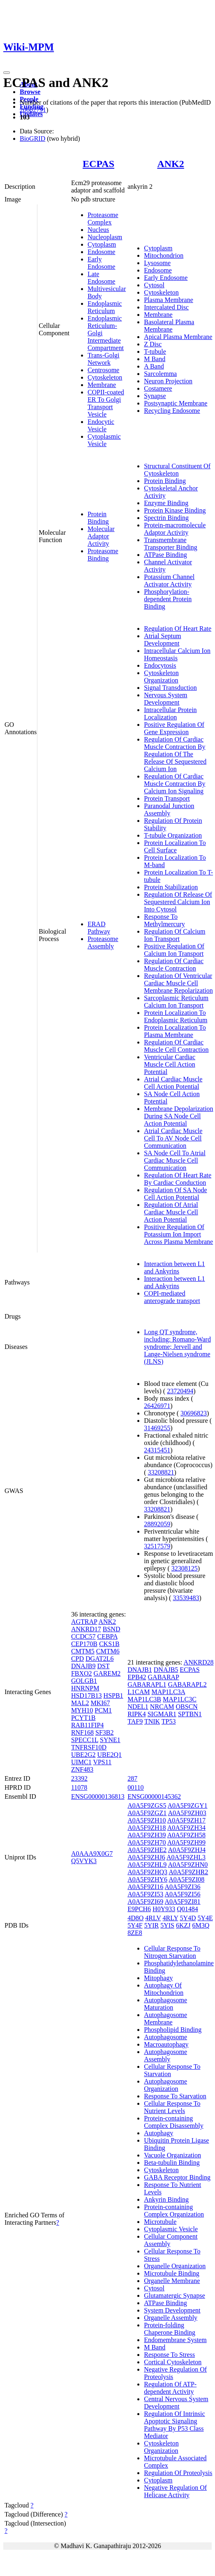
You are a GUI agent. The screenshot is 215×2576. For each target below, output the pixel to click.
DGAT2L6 (99, 1658)
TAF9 (135, 1721)
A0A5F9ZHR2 (188, 1871)
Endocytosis (160, 665)
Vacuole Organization (172, 2155)
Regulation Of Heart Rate (177, 628)
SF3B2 (104, 1732)
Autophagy (158, 2132)
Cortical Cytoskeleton (172, 2361)
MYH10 (82, 1710)
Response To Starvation (175, 2096)
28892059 (157, 1523)
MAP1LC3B (144, 1699)
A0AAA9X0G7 (92, 1853)
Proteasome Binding (103, 554)
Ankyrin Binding (166, 2199)
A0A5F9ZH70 (146, 1842)
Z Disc (153, 344)
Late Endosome (102, 277)
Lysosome (157, 262)
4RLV (153, 1917)
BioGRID (32, 138)
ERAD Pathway (99, 927)
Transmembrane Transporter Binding (170, 543)
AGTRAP (84, 1621)
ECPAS (98, 163)
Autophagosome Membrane (165, 2018)
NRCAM (162, 1706)
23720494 (180, 1391)
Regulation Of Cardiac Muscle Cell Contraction (176, 1046)
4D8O (135, 1917)
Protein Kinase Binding (175, 510)
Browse (30, 91)
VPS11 (102, 1762)
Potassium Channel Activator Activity (169, 580)
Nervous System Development (165, 699)
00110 (135, 1787)
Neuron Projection (168, 381)
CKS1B (109, 1643)
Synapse (155, 395)
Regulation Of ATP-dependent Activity (170, 2388)
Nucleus (98, 229)
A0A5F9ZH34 (186, 1827)
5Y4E (205, 1917)
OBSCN (187, 1706)
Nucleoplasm (105, 237)
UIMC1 (81, 1762)
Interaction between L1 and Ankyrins (174, 1267)
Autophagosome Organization (165, 2085)
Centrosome (103, 369)
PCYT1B (83, 1717)
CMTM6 (108, 1651)
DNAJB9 (83, 1665)
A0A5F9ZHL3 (186, 1857)
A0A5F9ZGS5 (146, 1805)
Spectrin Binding (166, 517)
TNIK (152, 1721)
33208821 (161, 1472)
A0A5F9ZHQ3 (147, 1871)
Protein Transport (167, 798)
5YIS (167, 1925)
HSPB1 (113, 1695)
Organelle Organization (175, 2265)
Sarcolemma (160, 373)
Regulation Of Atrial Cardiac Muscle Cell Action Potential (171, 1212)
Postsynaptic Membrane (175, 403)
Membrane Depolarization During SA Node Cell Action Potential (178, 1116)
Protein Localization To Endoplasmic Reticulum (175, 1016)
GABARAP (163, 1677)
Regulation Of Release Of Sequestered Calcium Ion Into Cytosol (178, 902)
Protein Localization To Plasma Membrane (175, 1031)
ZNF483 (82, 1769)
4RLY (170, 1917)
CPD (77, 1658)
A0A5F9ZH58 (186, 1835)
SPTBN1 (190, 1713)
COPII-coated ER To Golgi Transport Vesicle (106, 403)
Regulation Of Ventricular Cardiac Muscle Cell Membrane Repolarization (178, 983)
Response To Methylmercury (164, 920)
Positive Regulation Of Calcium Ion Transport (174, 950)
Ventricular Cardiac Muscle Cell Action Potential (169, 1064)
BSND (111, 1629)
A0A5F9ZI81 (182, 1901)
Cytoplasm (102, 244)
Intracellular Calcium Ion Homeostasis (177, 654)
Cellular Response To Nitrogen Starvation (172, 1952)
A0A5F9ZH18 (146, 1827)
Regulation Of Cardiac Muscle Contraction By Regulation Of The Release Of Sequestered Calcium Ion (175, 754)
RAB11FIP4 (87, 1725)
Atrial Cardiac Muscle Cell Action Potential (173, 1083)
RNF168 (82, 1732)
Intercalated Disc (166, 307)
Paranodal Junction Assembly (169, 809)
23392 (79, 1778)
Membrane (102, 384)
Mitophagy (158, 1977)
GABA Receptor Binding (177, 2177)
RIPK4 (136, 1713)
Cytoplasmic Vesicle (104, 440)
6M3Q (201, 1925)
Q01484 (187, 1908)
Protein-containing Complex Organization (174, 2210)
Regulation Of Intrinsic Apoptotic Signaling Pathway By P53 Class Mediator (174, 2424)
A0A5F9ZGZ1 (146, 1812)
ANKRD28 (199, 1662)
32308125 (184, 1568)
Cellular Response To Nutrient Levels (172, 2107)
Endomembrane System (175, 2339)
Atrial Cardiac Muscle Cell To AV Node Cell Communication (173, 1138)
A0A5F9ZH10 (146, 1820)
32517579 (157, 1546)
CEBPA (107, 1636)
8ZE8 (134, 1932)
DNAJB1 (139, 1669)
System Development (172, 2310)
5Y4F (134, 1925)
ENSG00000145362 (154, 1796)
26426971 (157, 1405)
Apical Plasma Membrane (178, 336)
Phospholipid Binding (172, 2029)
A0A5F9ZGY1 (188, 1805)
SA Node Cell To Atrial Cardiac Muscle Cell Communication (175, 1160)
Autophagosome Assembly (165, 2055)
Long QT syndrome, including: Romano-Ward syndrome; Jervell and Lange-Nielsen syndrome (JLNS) (177, 1346)
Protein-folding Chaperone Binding (169, 2329)
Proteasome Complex (103, 218)
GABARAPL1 (146, 1684)
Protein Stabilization (171, 887)
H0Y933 (164, 1908)
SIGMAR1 (162, 1713)
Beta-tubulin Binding (172, 2162)
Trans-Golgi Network (104, 359)
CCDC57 (83, 1636)
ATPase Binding (165, 554)
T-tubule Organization (173, 835)
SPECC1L (84, 1739)
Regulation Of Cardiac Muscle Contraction (173, 964)
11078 (79, 1787)
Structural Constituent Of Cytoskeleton (177, 470)
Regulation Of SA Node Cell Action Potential (175, 1193)
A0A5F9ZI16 (145, 1886)
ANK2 (170, 163)
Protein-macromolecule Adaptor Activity (175, 529)
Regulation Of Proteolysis (178, 2472)
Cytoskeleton (105, 377)
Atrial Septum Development (162, 639)
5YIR (151, 1925)
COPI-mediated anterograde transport (172, 1297)
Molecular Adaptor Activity (101, 536)
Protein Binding (98, 518)
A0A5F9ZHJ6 (146, 1857)
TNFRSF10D (88, 1747)
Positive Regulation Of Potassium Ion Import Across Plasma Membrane (178, 1234)
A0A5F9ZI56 (182, 1894)
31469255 (157, 1427)
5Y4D (188, 1917)
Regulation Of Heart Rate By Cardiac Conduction (177, 1179)
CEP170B (84, 1643)
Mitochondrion (163, 255)
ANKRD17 (86, 1629)
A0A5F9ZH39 (146, 1835)
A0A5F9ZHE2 (146, 1849)
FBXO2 (81, 1673)
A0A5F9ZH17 (186, 1820)
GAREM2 (107, 1673)
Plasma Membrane (168, 299)
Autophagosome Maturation (165, 2004)
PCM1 (103, 1710)
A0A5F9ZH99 (186, 1842)
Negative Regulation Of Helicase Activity (175, 2491)
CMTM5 (83, 1651)
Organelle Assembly (170, 2317)
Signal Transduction (170, 687)
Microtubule (160, 2221)
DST (103, 1665)
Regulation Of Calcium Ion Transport (174, 935)
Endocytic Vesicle (101, 425)
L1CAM (138, 1691)
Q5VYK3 (84, 1860)
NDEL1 (137, 1706)
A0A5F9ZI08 (186, 1879)
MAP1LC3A (168, 1691)
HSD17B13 (86, 1695)
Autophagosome (165, 2036)
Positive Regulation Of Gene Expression (174, 728)
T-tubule (155, 351)
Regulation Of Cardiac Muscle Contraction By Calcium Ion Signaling (174, 784)
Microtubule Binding (171, 2273)
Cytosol (154, 285)
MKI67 (100, 1702)
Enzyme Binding (166, 502)
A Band (154, 366)
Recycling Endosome (172, 410)
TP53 (169, 1721)
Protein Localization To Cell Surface (175, 846)
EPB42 (136, 1677)
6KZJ (183, 1925)
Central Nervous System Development (176, 2402)
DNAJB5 (166, 1669)
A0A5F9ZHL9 (146, 1864)
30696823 (193, 1413)
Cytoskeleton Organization (161, 676)
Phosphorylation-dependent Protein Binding (168, 599)
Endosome (102, 251)
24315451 (157, 1450)
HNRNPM (85, 1688)
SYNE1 (110, 1739)
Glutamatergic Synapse (174, 2295)
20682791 (33, 109)
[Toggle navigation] (6, 72)
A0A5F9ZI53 (145, 1894)
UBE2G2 (83, 1754)
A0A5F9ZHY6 (147, 1879)
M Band (154, 358)
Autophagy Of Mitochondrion (163, 1989)
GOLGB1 (84, 1680)
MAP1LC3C (180, 1699)
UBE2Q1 (109, 1754)
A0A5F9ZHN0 (188, 1864)
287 (132, 1778)
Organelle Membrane (172, 2280)
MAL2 (80, 1702)
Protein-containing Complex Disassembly (173, 2122)
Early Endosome (102, 263)
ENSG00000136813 (98, 1796)
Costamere (158, 388)
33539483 (186, 1597)
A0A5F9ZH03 (187, 1812)
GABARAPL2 (187, 1684)
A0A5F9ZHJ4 (187, 1849)
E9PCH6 (139, 1908)
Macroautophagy (166, 2044)
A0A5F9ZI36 (182, 1886)
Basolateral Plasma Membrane (169, 325)
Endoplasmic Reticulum (105, 307)
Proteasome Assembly (103, 942)
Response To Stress (169, 2354)
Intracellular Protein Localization (170, 713)
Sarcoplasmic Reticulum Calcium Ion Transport (176, 1001)
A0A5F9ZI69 (145, 1901)
